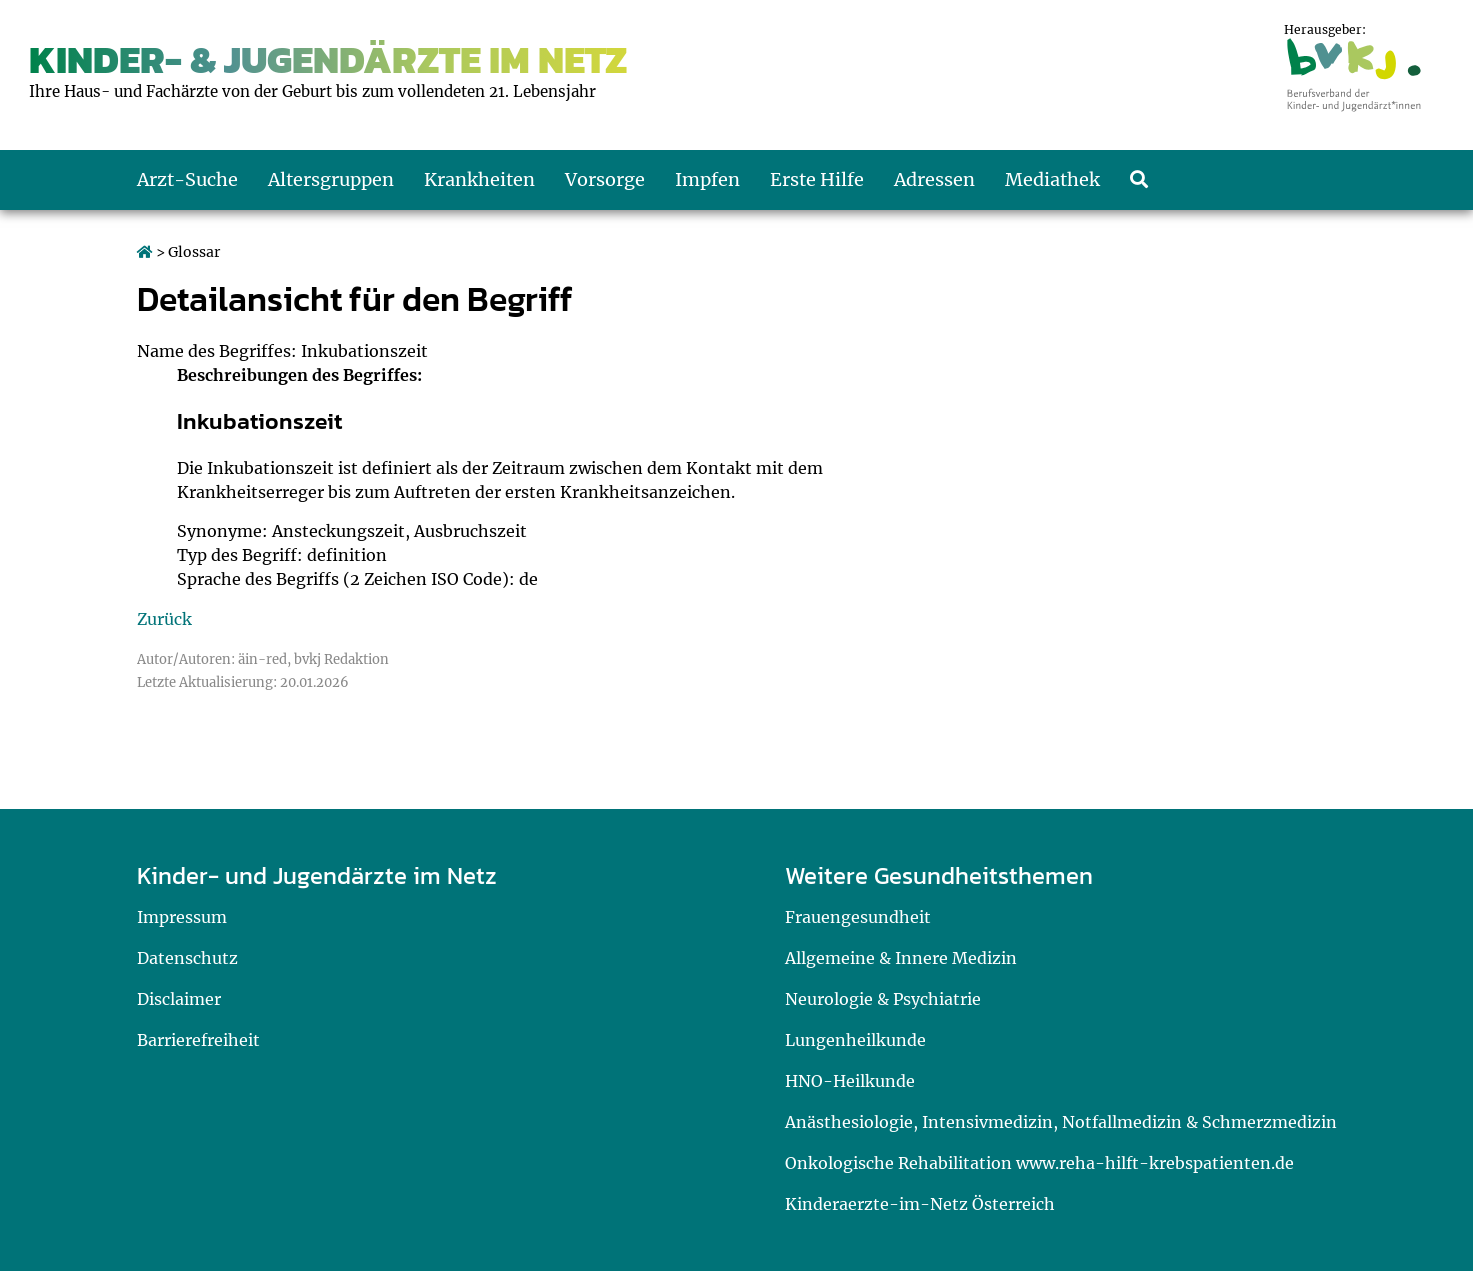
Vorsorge (605, 179)
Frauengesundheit (858, 917)
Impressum (182, 917)
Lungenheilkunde (855, 1040)
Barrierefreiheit (198, 1040)
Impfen (707, 179)
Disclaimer (179, 999)
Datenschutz (187, 958)
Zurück (164, 619)
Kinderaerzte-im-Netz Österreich (920, 1204)
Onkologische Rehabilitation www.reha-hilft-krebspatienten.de (1039, 1163)
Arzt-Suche (187, 179)
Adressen (934, 179)
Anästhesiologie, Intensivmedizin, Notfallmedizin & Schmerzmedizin (1061, 1122)
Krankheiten (479, 179)
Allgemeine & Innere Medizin (901, 958)
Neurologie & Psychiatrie (883, 999)
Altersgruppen (331, 179)
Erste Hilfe (817, 179)
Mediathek (1052, 179)
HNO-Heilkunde (850, 1081)
